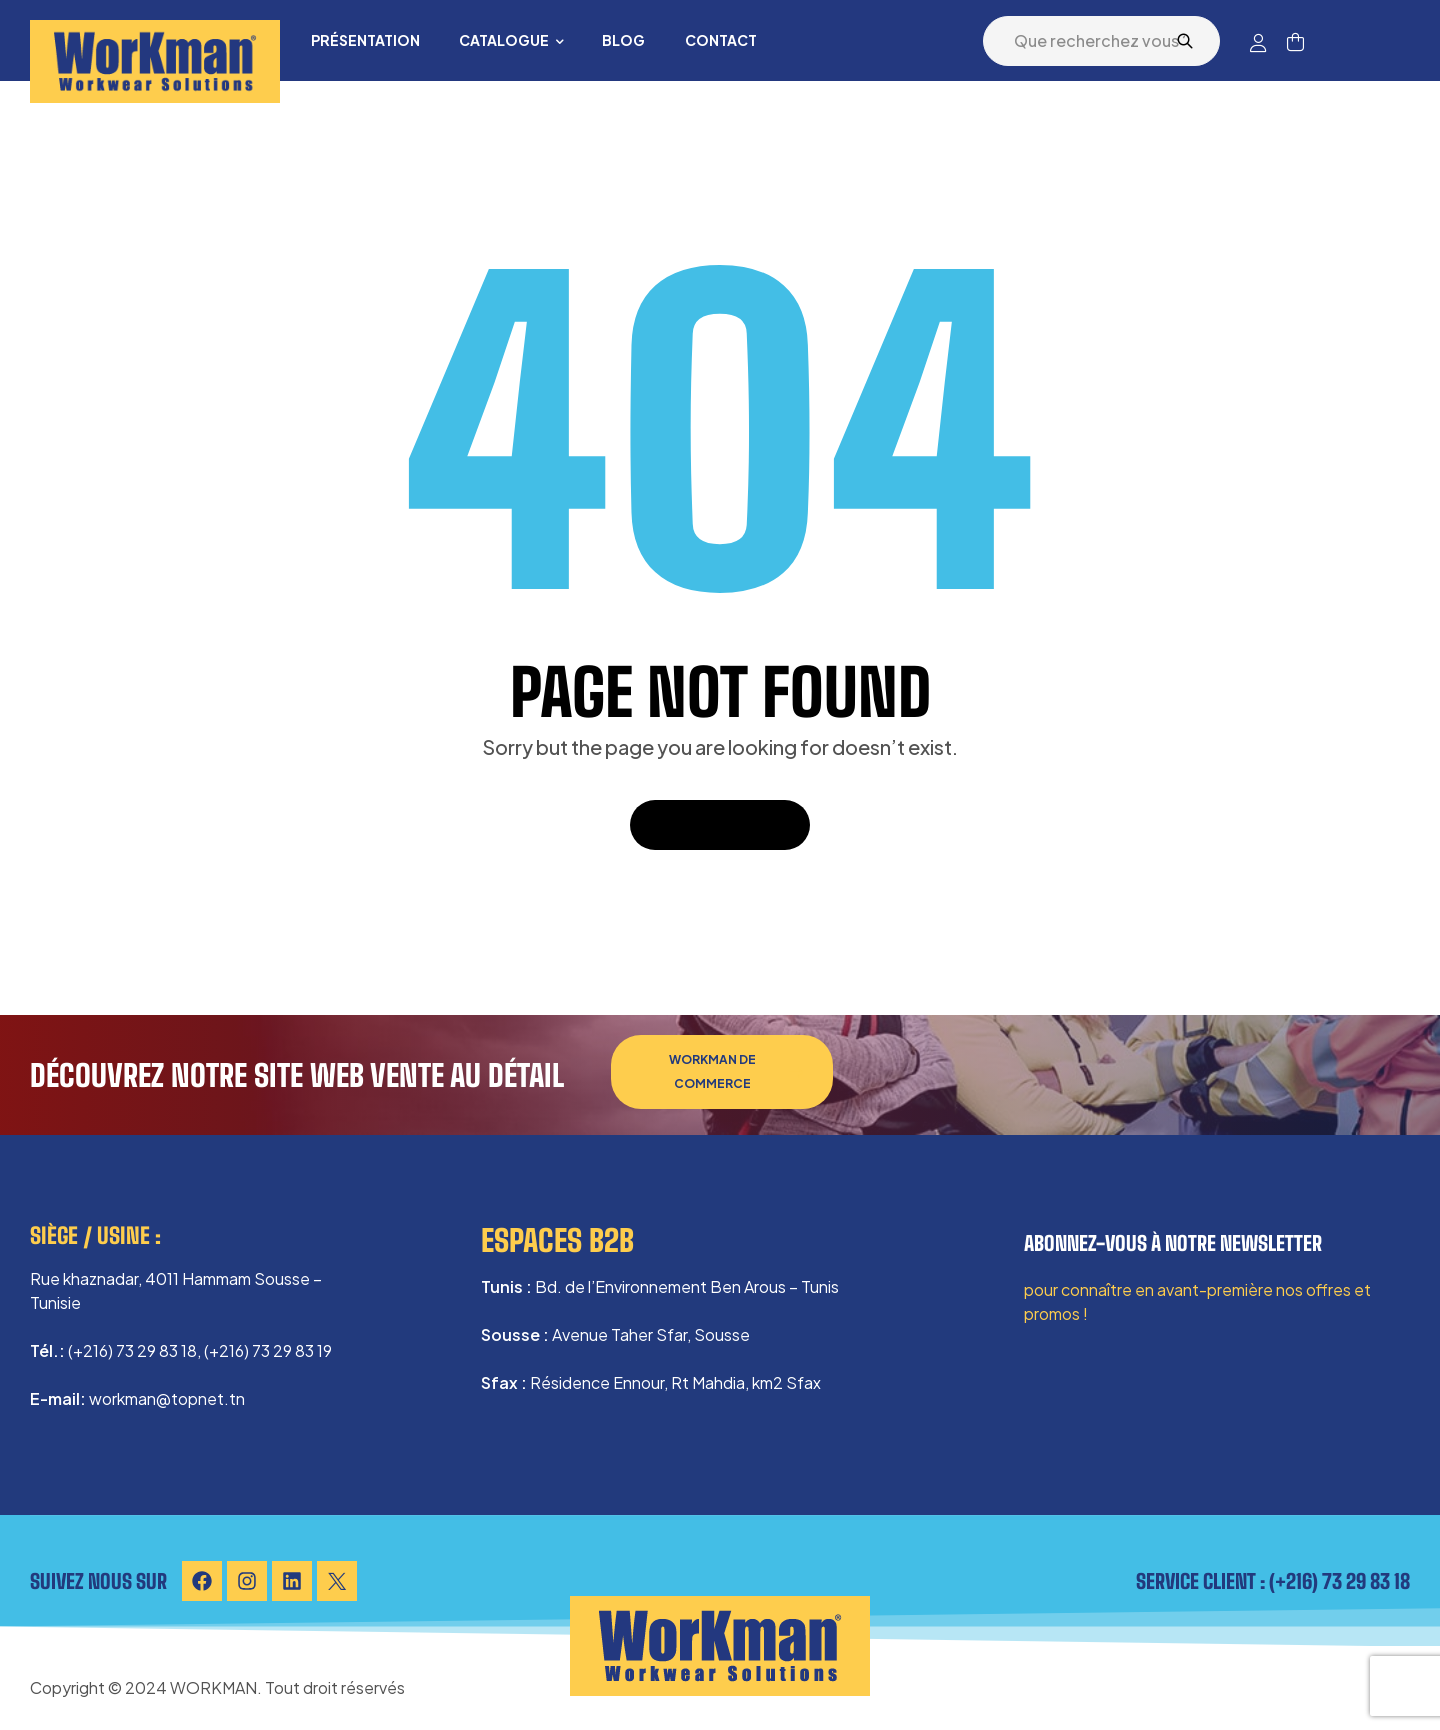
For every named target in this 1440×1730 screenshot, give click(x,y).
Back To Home (720, 824)
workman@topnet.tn (167, 1398)
